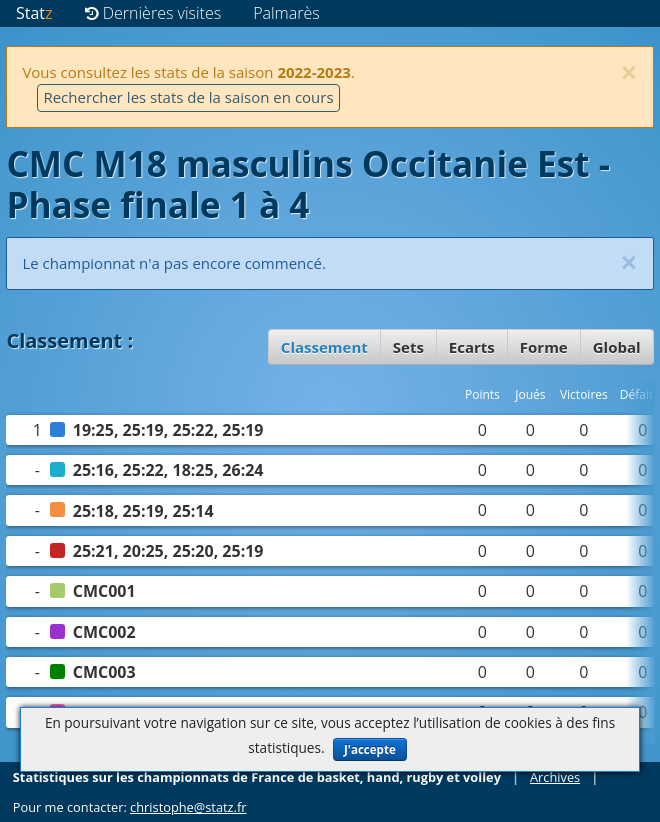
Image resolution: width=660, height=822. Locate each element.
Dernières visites (153, 13)
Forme (544, 347)
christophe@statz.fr (188, 807)
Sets (408, 347)
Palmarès (286, 13)
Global (617, 347)
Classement (324, 347)
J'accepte (370, 749)
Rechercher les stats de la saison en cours (188, 97)
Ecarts (472, 347)
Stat (34, 13)
